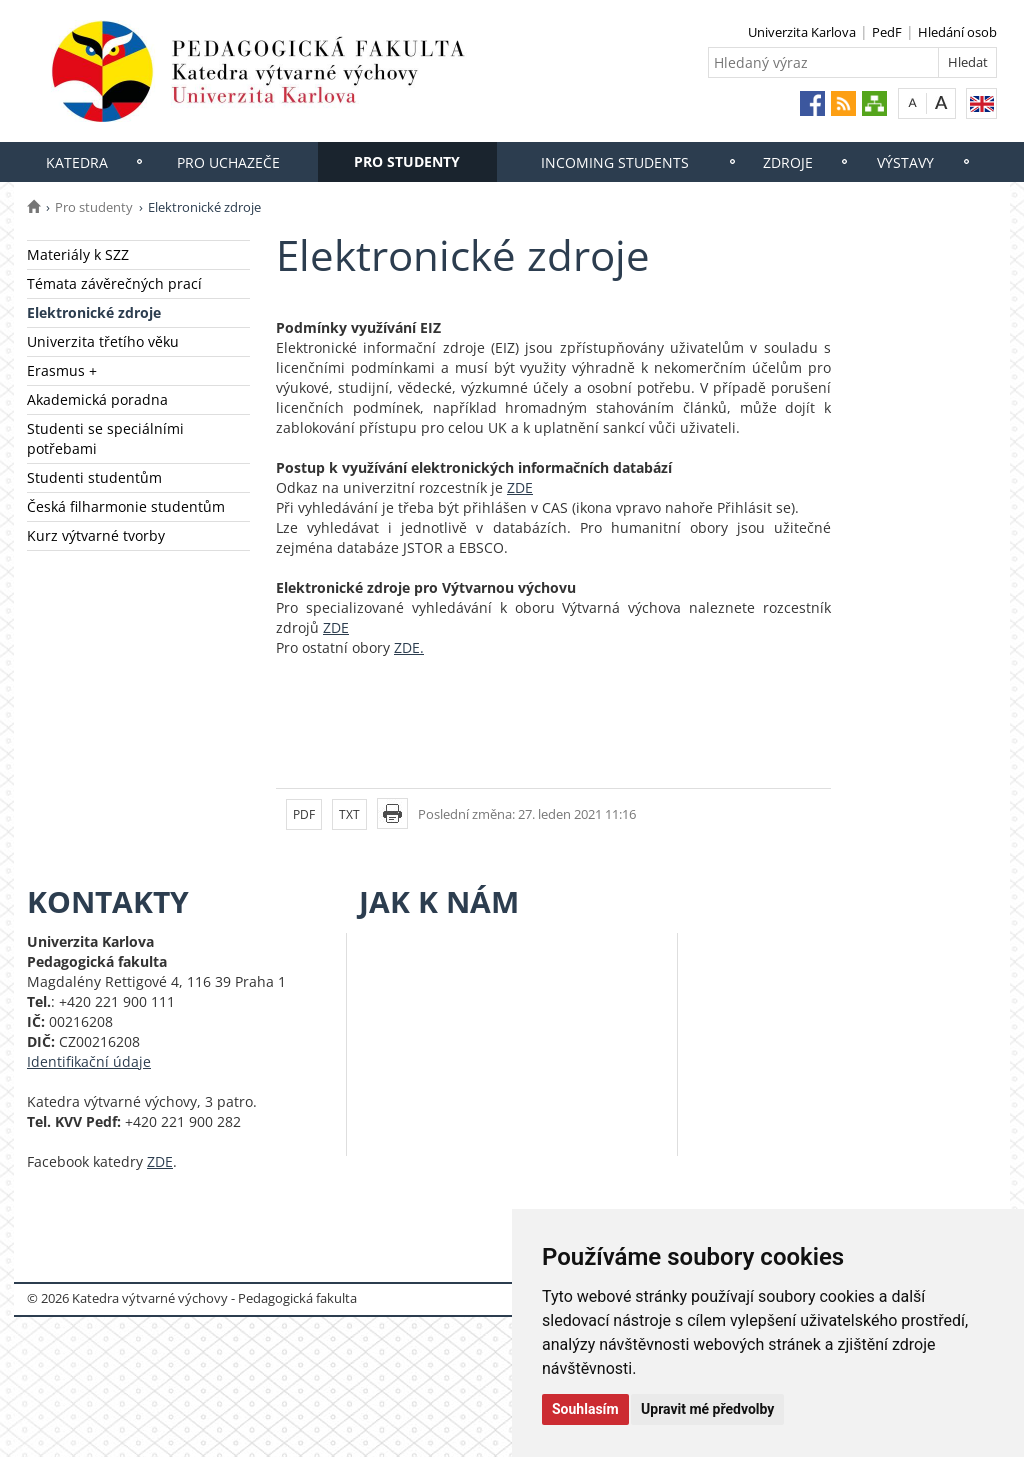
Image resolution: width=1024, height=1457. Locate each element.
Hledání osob (957, 32)
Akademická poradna (97, 399)
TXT (349, 814)
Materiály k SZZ (78, 254)
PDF (304, 814)
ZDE (520, 487)
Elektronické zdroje (94, 312)
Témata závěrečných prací (114, 283)
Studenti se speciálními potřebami (105, 438)
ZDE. (409, 647)
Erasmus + (62, 370)
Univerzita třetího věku (103, 341)
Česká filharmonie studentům (126, 506)
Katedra (77, 162)
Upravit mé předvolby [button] (707, 1409)
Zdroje (788, 162)
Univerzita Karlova (802, 32)
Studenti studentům (94, 477)
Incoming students (615, 162)
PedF (887, 32)
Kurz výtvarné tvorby (96, 535)
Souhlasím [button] (585, 1409)
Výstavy (905, 162)
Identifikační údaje (89, 1061)
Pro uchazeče (228, 162)
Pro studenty (407, 161)
